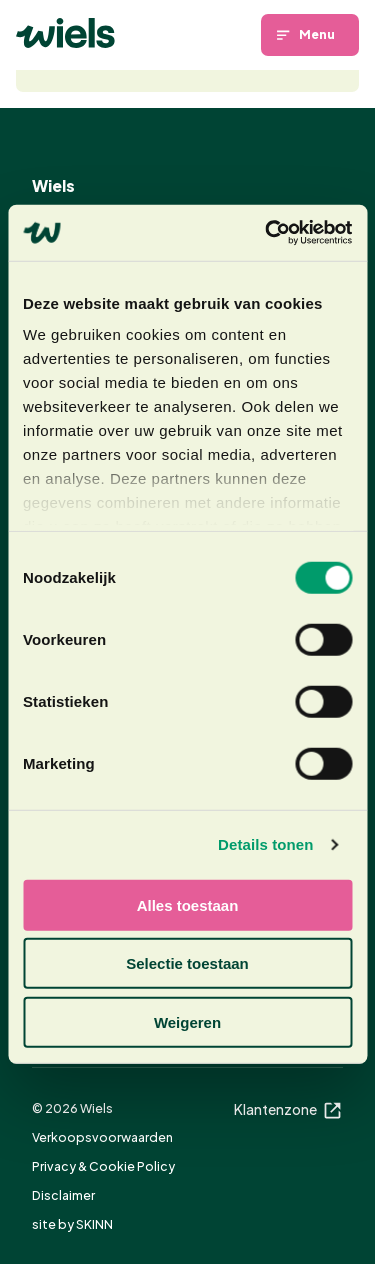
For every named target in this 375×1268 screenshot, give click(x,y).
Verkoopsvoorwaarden (102, 1136)
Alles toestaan (188, 904)
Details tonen (265, 844)
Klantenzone (288, 1109)
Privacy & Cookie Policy (103, 1165)
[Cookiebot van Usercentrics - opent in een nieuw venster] (267, 233)
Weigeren (187, 1021)
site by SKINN (72, 1224)
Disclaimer (63, 1195)
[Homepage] (65, 33)
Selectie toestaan (187, 963)
